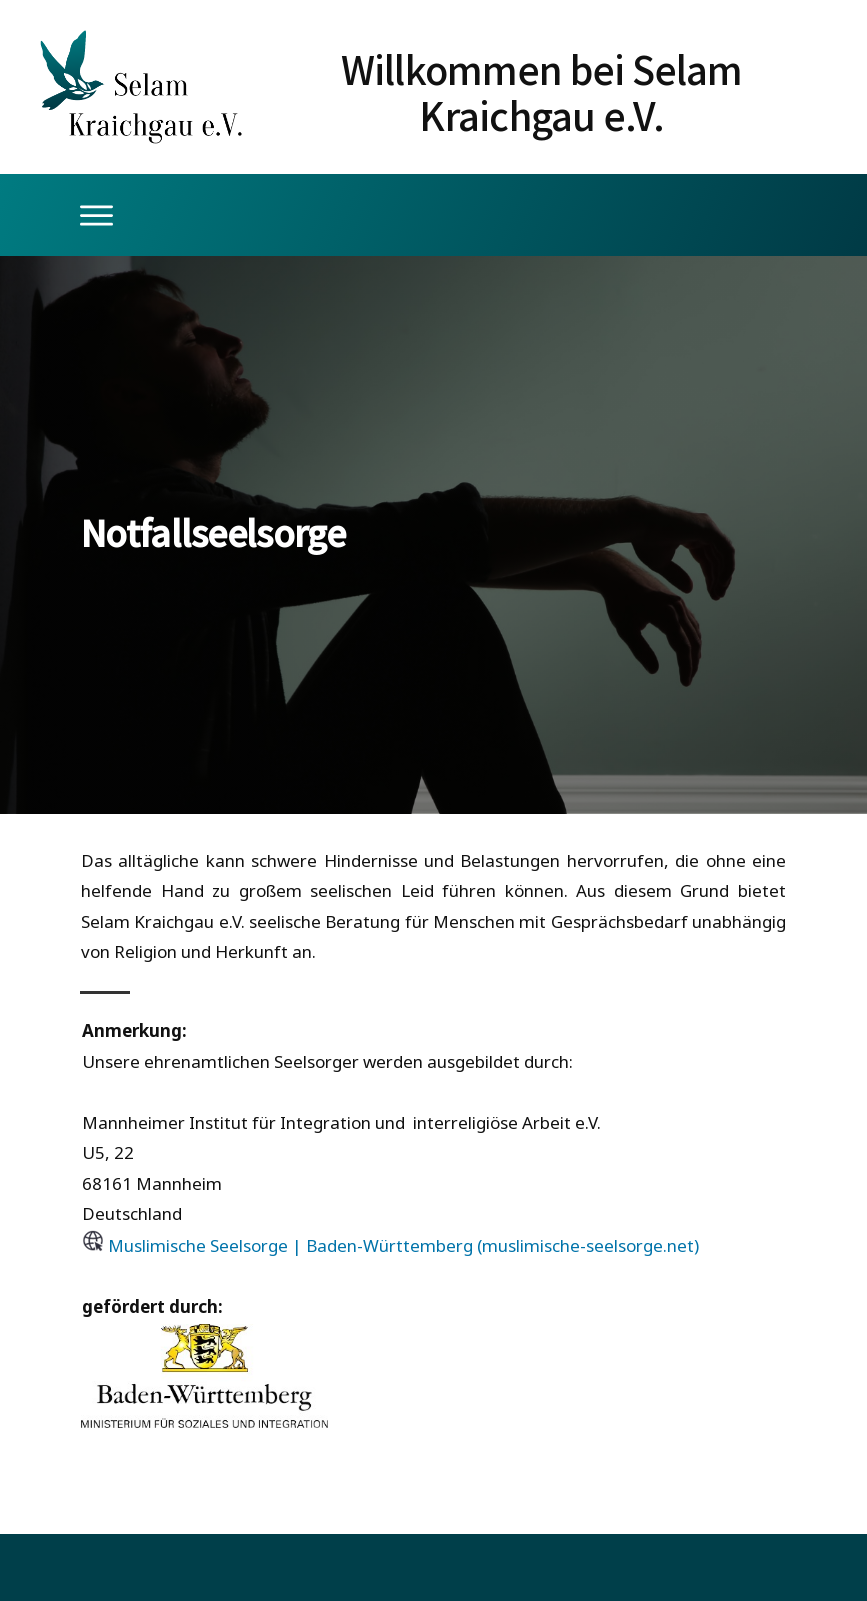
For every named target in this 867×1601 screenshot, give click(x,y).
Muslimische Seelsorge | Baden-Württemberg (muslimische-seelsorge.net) (403, 1245)
